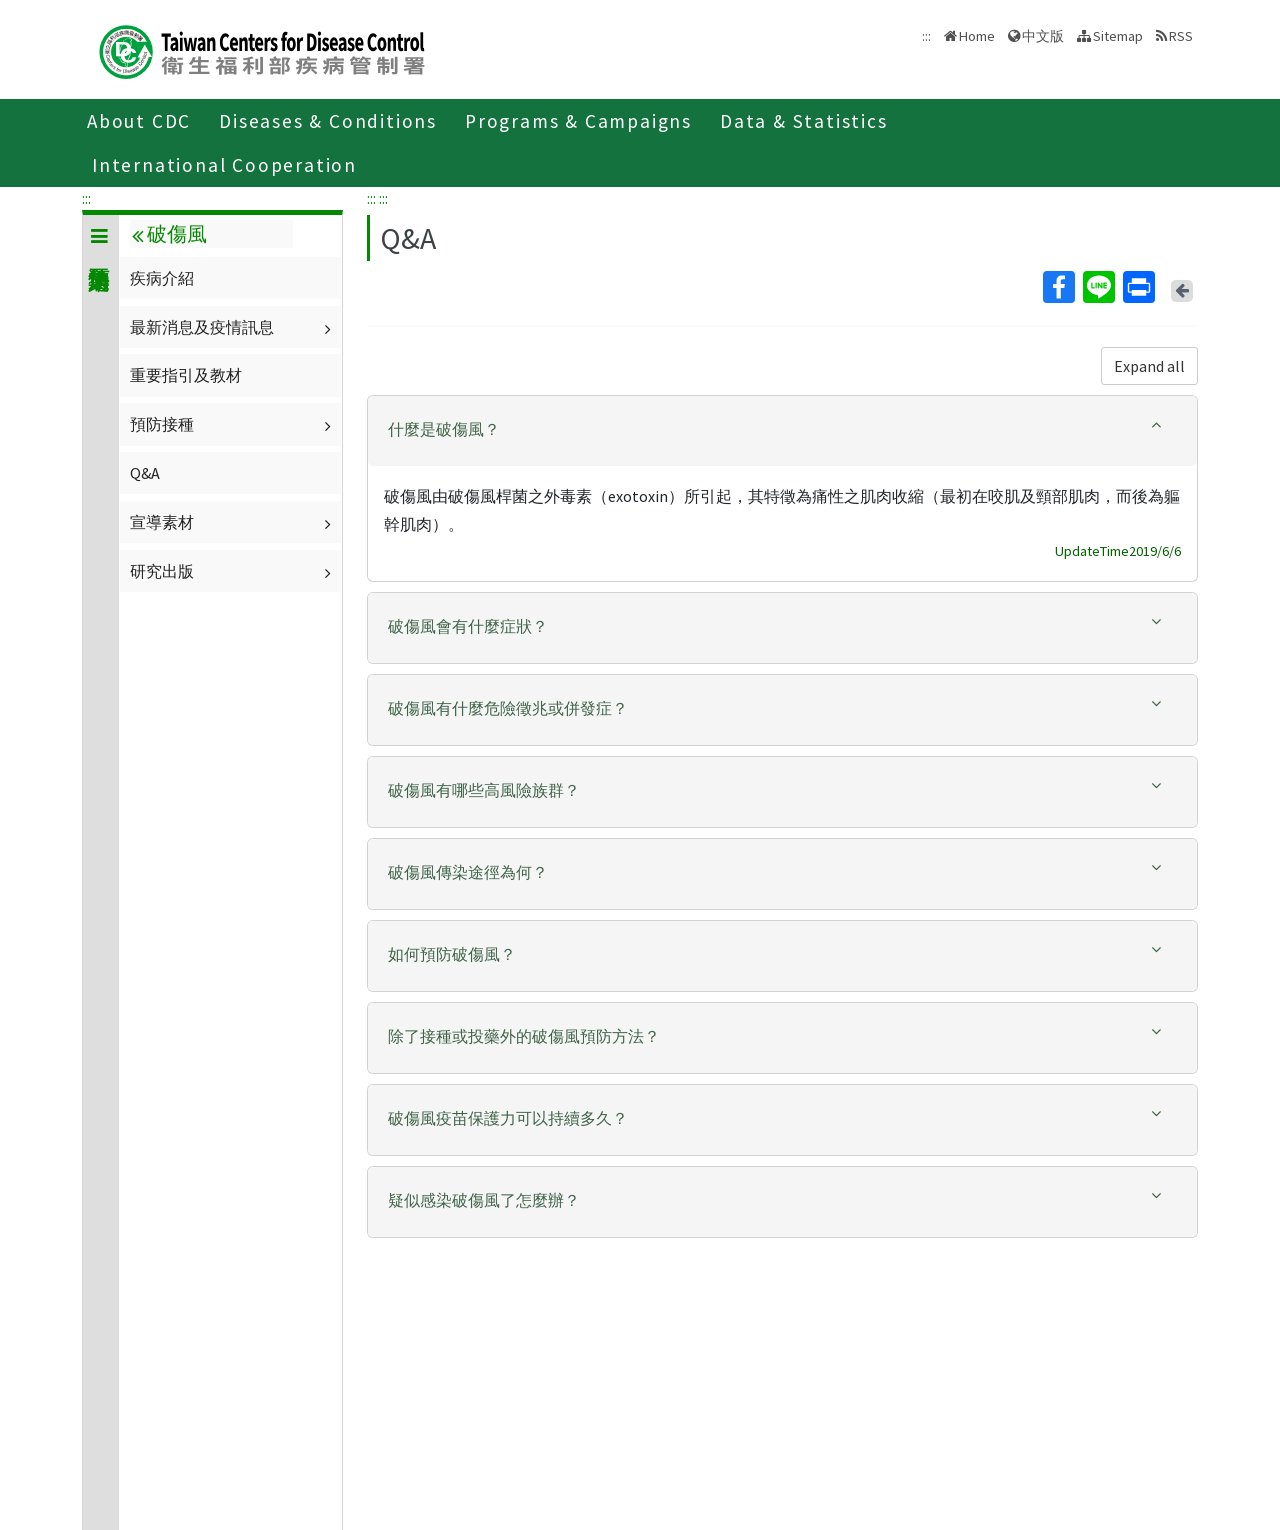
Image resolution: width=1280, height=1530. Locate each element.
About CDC (139, 121)
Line (1098, 287)
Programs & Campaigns (578, 121)
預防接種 (233, 424)
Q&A (145, 473)
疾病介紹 (162, 278)
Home (977, 36)
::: (86, 198)
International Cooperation (224, 165)
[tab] (782, 431)
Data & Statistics (804, 121)
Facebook (1058, 287)
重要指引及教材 (186, 375)
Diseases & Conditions (328, 121)
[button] (782, 429)
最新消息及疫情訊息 (233, 327)
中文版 (1043, 36)
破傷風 (169, 234)
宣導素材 (233, 522)
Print (1138, 287)
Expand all (1149, 366)
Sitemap (1118, 36)
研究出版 (233, 571)
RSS (1181, 36)
